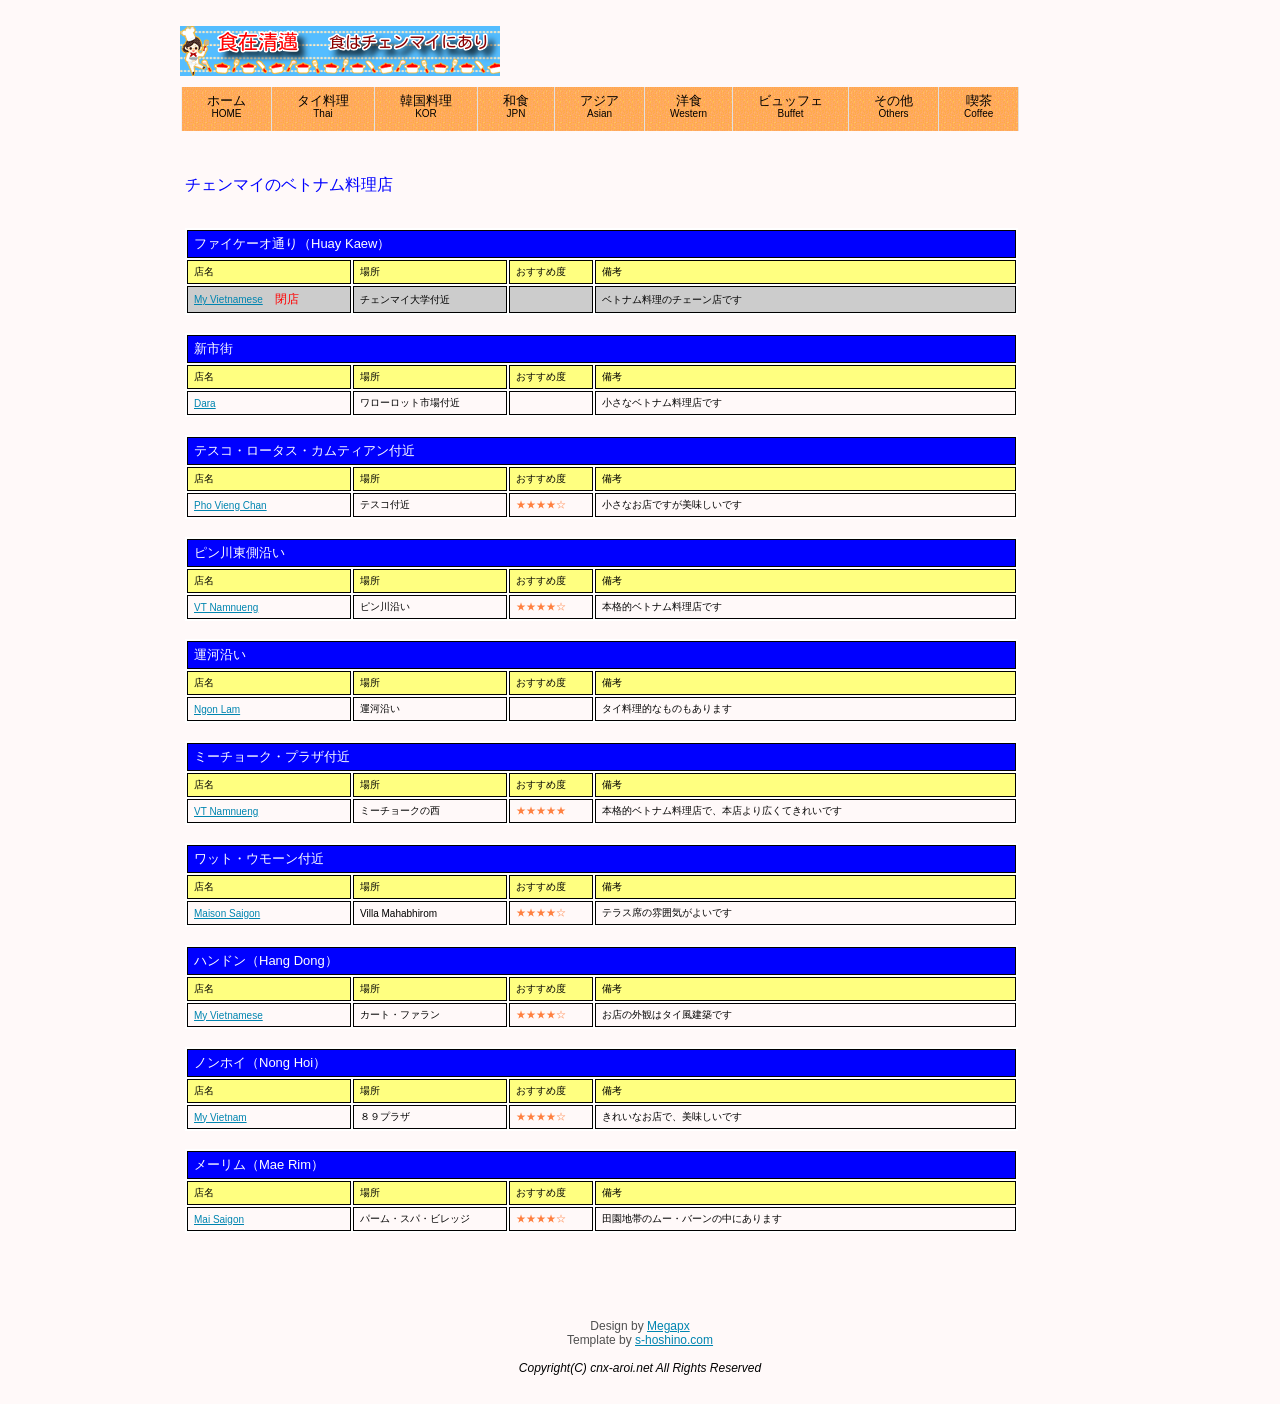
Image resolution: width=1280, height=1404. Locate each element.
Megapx (668, 1326)
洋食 (688, 106)
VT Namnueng (226, 607)
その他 (893, 106)
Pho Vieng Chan (230, 505)
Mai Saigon (219, 1219)
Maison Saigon (227, 913)
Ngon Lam (217, 709)
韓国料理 (426, 106)
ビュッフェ (790, 106)
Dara (205, 403)
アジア (599, 106)
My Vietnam (220, 1117)
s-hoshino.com (674, 1340)
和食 (516, 106)
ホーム (226, 106)
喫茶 (978, 106)
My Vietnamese (228, 299)
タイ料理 (323, 106)
